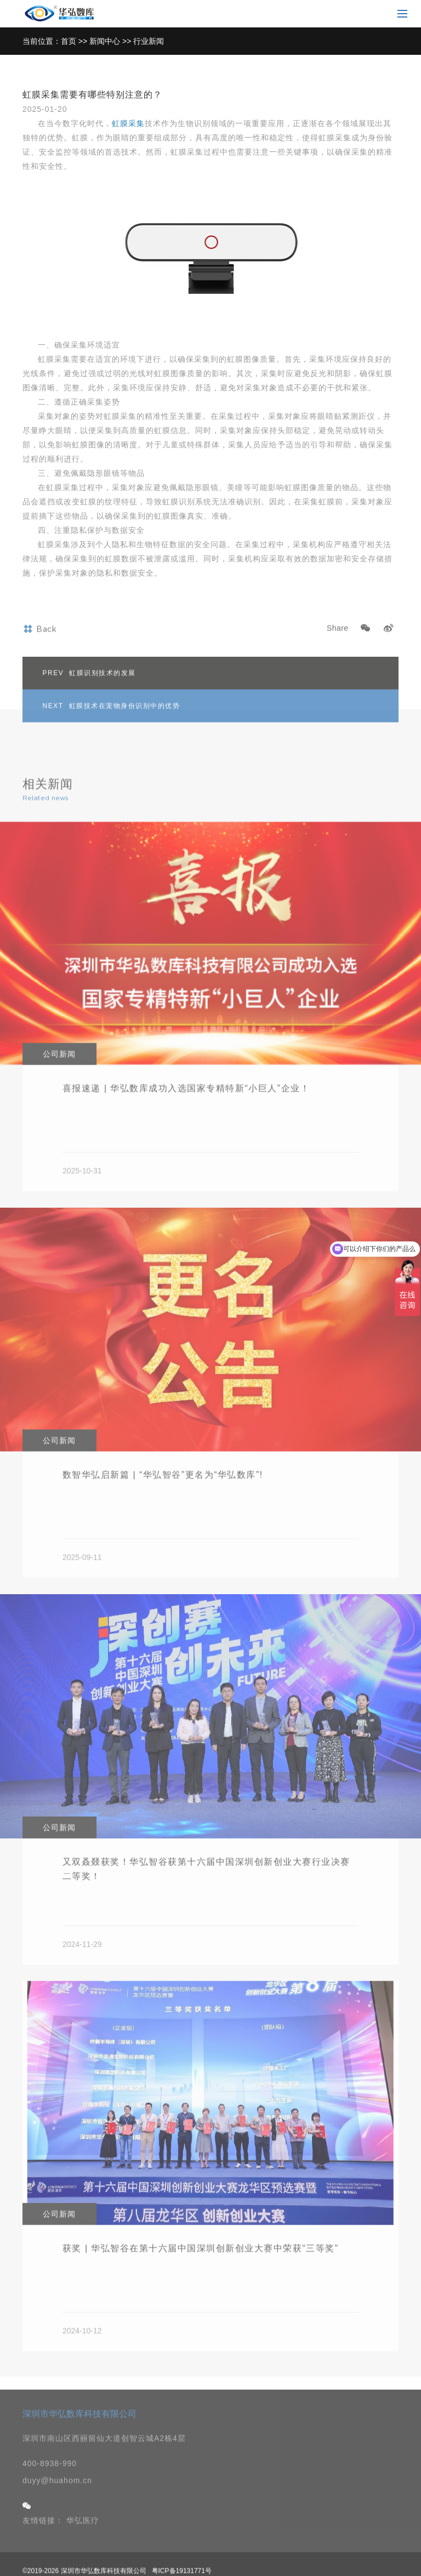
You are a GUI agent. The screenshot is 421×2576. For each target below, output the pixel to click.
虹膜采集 (128, 123)
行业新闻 (148, 41)
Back (39, 653)
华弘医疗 (82, 2544)
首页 (68, 41)
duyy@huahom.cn (57, 2504)
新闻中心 (104, 41)
